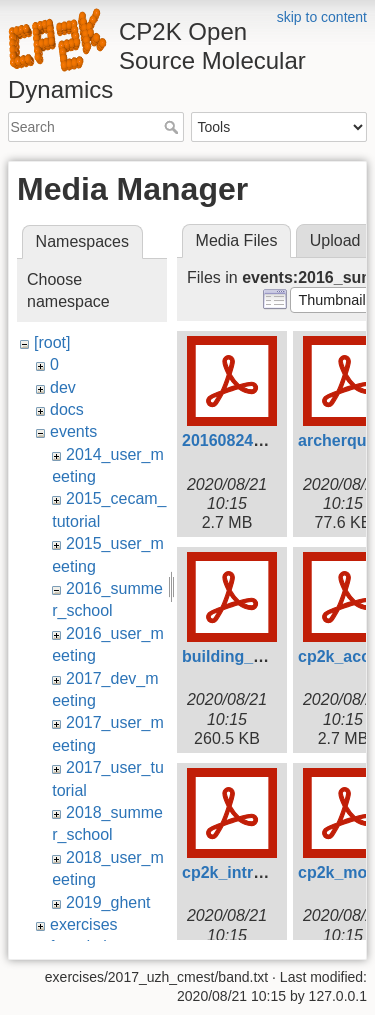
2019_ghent (108, 902)
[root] (52, 342)
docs (67, 409)
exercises (84, 924)
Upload (335, 240)
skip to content (322, 17)
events (73, 431)
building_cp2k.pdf (250, 656)
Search (173, 127)
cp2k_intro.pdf (237, 872)
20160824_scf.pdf (248, 440)
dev (63, 387)
